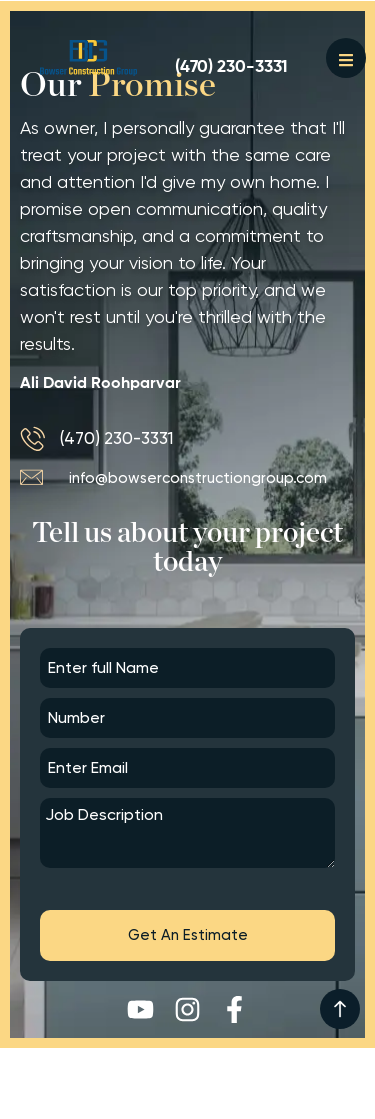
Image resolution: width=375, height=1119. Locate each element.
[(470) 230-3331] (231, 68)
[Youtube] (140, 1009)
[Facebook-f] (234, 1009)
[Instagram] (187, 1009)
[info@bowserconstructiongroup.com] (187, 477)
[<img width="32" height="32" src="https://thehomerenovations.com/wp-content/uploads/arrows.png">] (340, 1009)
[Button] (88, 58)
